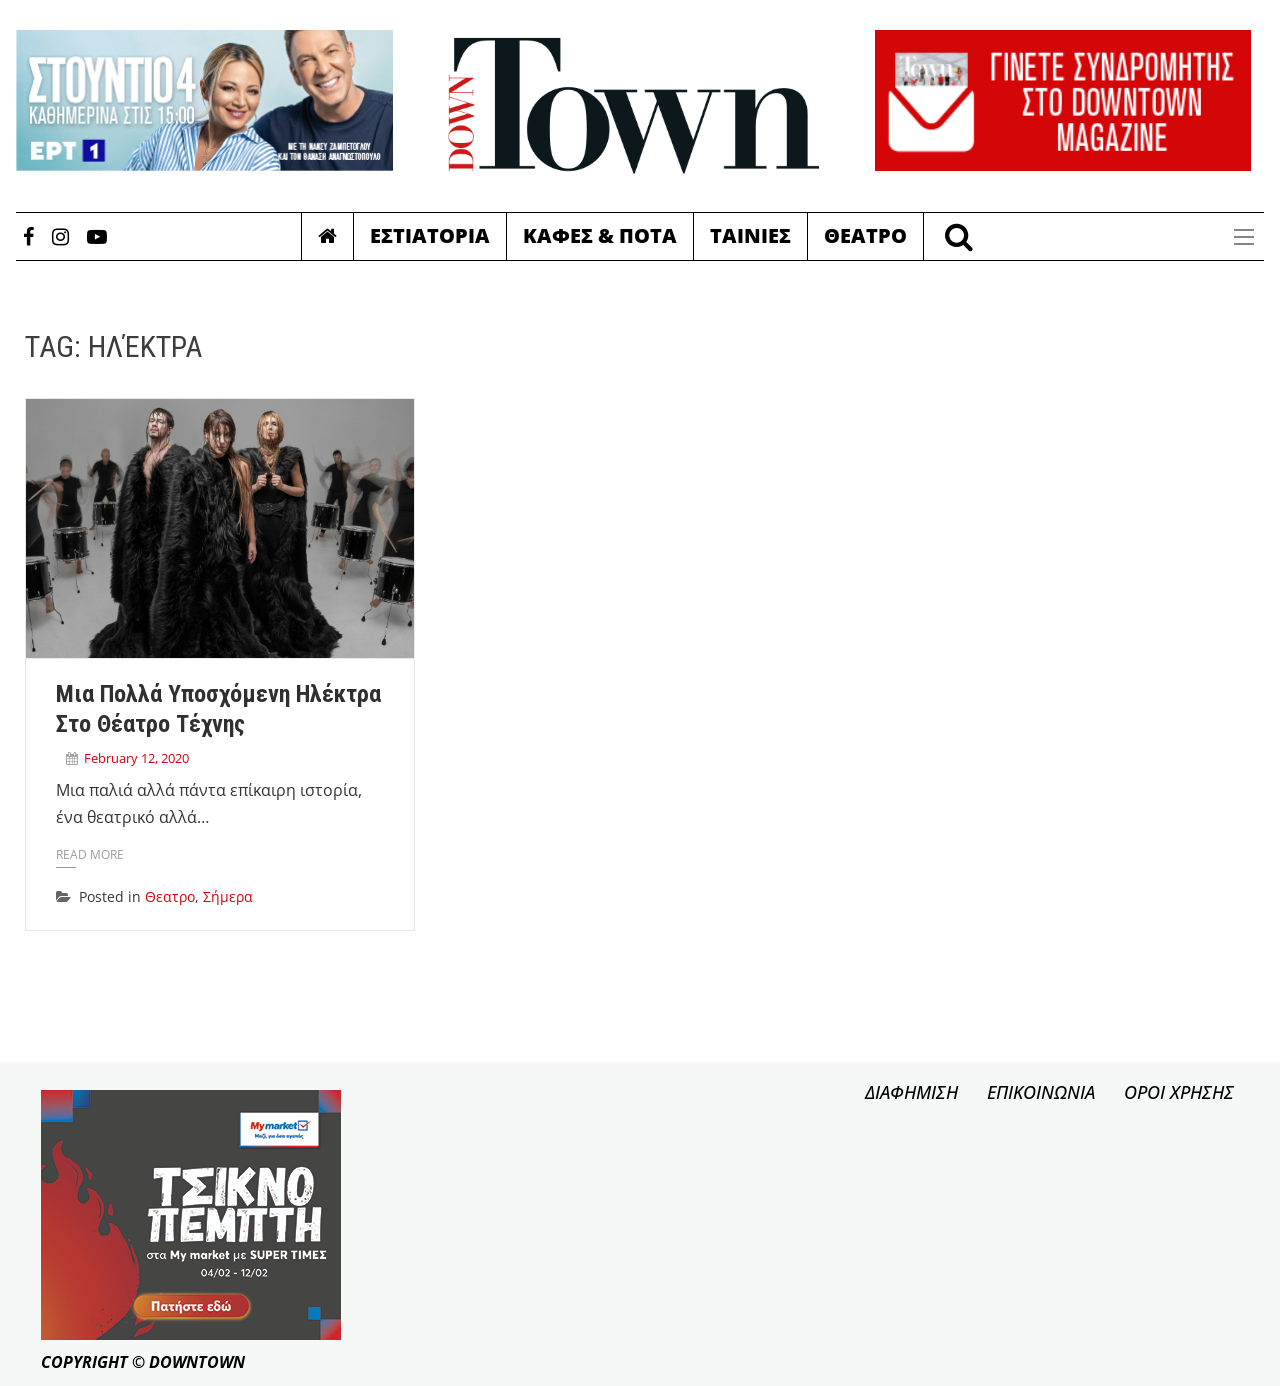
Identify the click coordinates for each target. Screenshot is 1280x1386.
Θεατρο (865, 235)
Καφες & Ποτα (600, 235)
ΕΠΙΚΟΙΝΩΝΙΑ (1041, 1092)
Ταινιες (750, 235)
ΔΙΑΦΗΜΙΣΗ (911, 1092)
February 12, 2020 (136, 758)
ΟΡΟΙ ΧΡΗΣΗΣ (1179, 1092)
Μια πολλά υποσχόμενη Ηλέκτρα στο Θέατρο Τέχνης (218, 709)
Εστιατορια (430, 235)
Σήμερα (228, 896)
